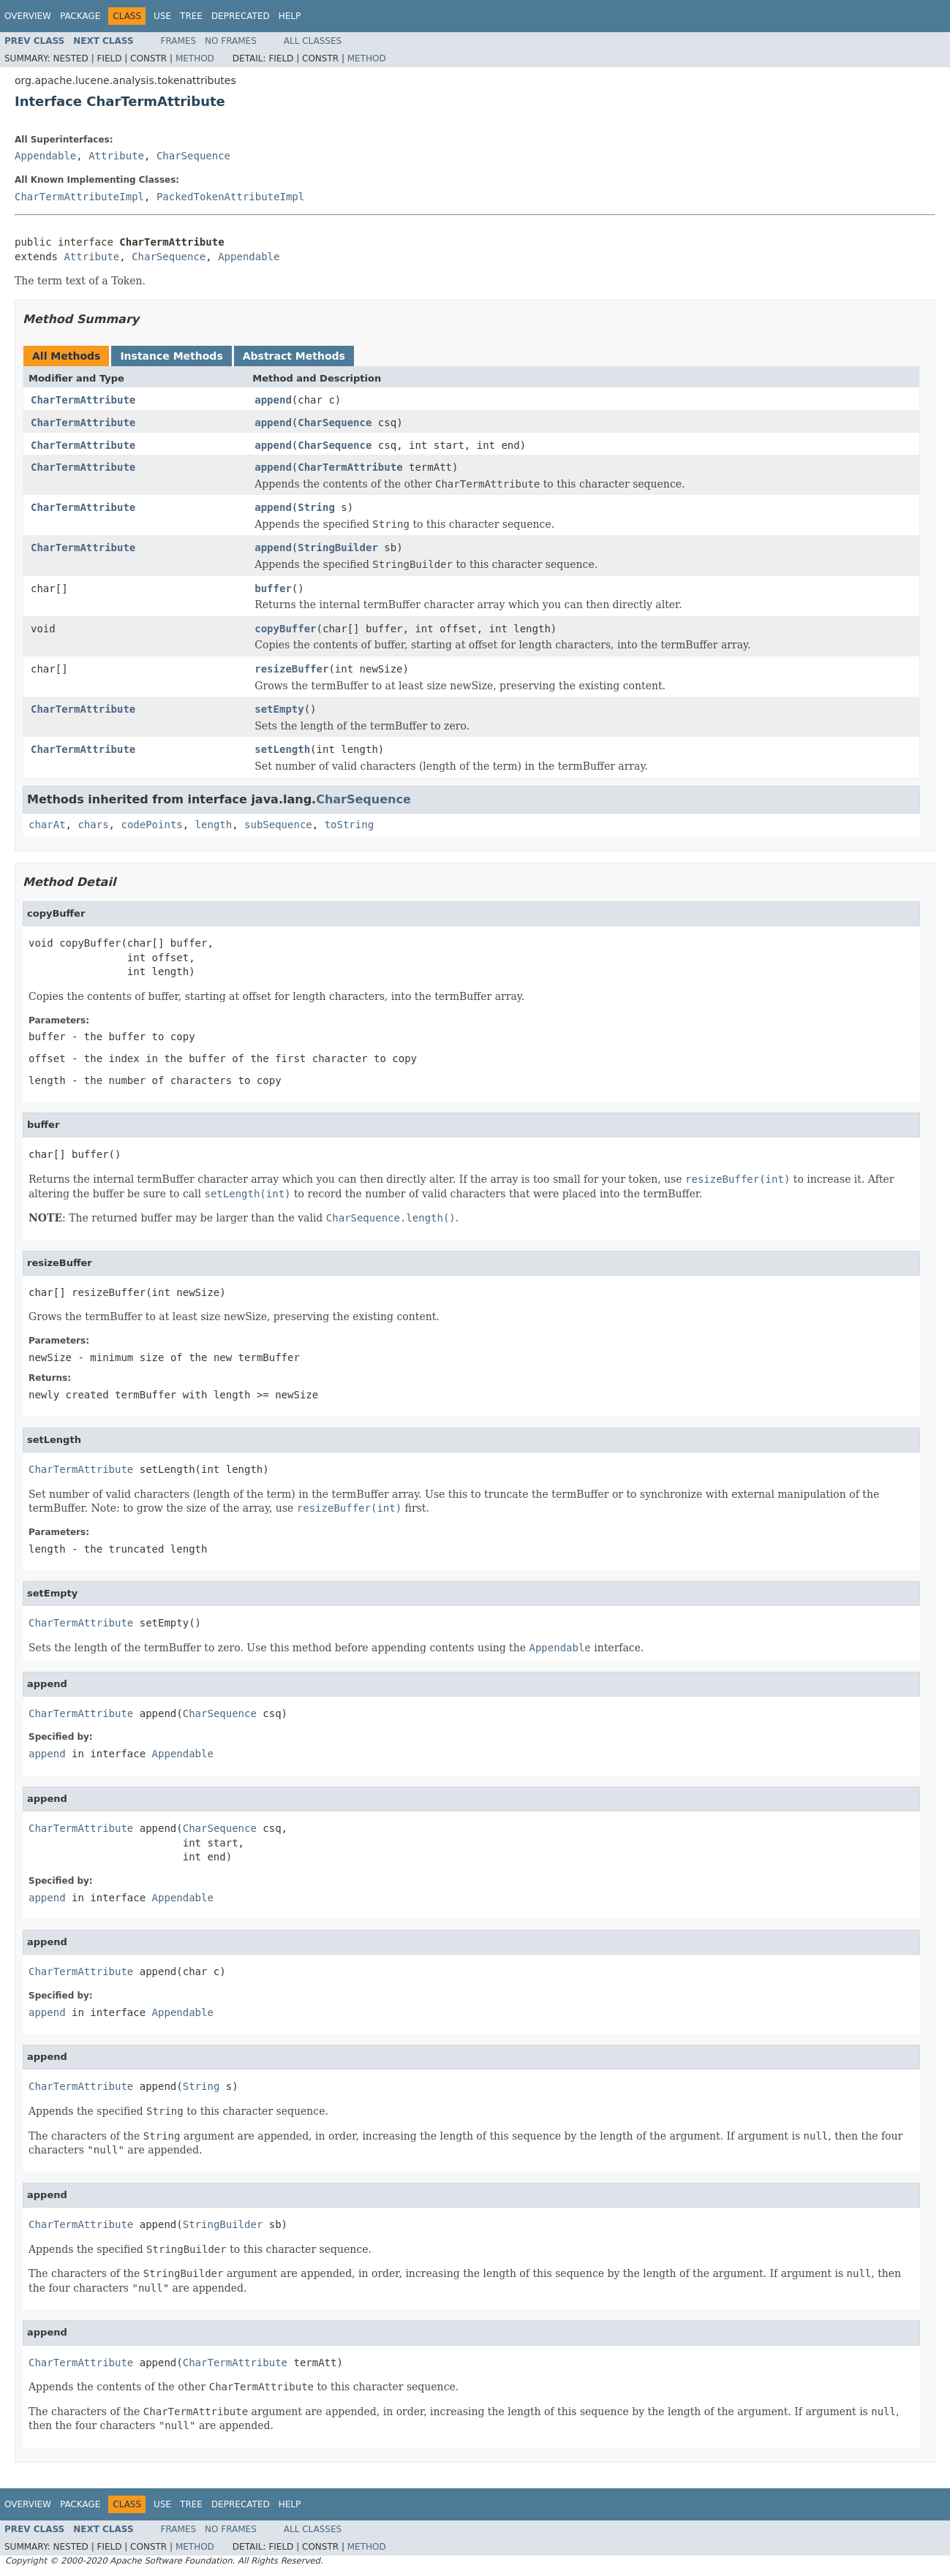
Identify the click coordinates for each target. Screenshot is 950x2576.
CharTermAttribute (83, 400)
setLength (282, 749)
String (316, 507)
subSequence (278, 824)
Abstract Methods (294, 356)
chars (93, 824)
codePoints (151, 824)
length (214, 824)
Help (290, 16)
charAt (47, 824)
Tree (191, 16)
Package (80, 16)
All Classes (313, 41)
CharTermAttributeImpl (79, 196)
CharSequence (193, 156)
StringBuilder (338, 547)
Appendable (45, 156)
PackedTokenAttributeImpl (230, 196)
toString (349, 824)
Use (162, 16)
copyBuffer (285, 628)
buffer (273, 588)
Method (195, 58)
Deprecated (240, 16)
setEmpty (279, 709)
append (273, 400)
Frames (179, 41)
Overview (27, 16)
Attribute (116, 156)
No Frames (231, 41)
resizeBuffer (291, 669)
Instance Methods (171, 356)
